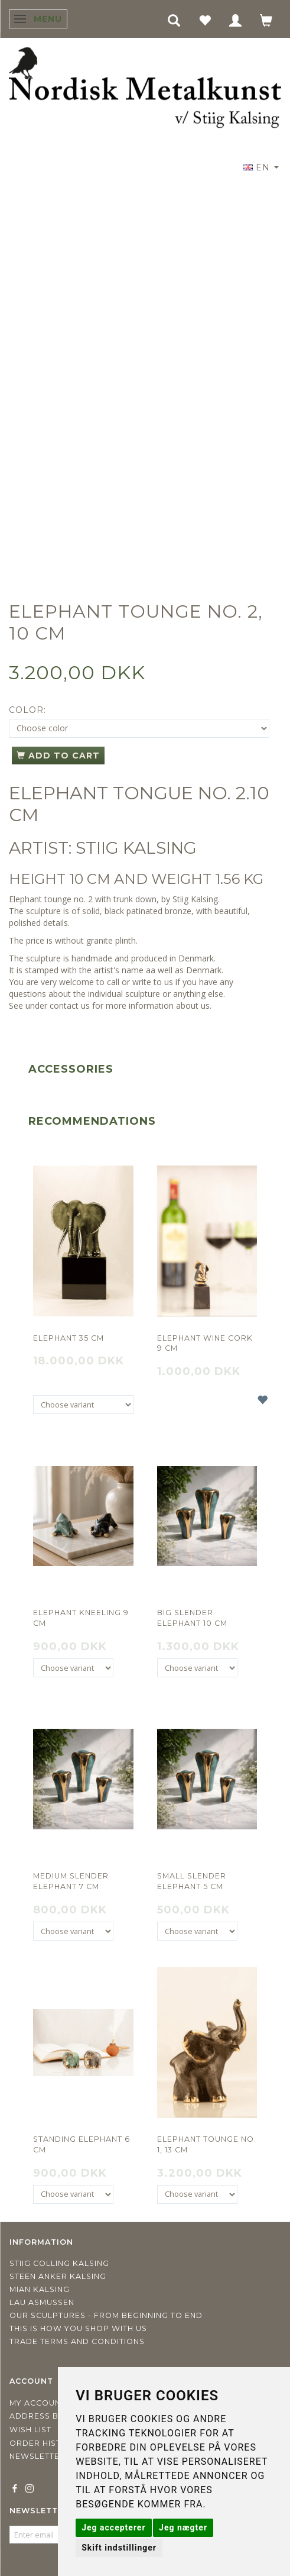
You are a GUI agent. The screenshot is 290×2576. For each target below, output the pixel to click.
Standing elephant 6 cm (81, 2144)
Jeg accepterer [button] (113, 2527)
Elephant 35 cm (68, 1338)
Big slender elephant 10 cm (192, 1618)
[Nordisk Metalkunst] (145, 89)
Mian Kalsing (39, 2289)
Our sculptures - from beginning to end (106, 2315)
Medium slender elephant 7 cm (71, 1881)
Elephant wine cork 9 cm (205, 1343)
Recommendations (92, 1121)
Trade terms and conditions (77, 2341)
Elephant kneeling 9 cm (81, 1618)
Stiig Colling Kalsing (59, 2263)
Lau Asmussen (41, 2302)
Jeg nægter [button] (183, 2527)
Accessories (70, 1069)
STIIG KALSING (136, 848)
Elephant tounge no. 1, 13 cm (206, 2144)
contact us (70, 1005)
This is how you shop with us (78, 2328)
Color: (27, 710)
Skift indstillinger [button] (119, 2547)
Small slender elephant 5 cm (191, 1881)
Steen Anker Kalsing (57, 2276)
